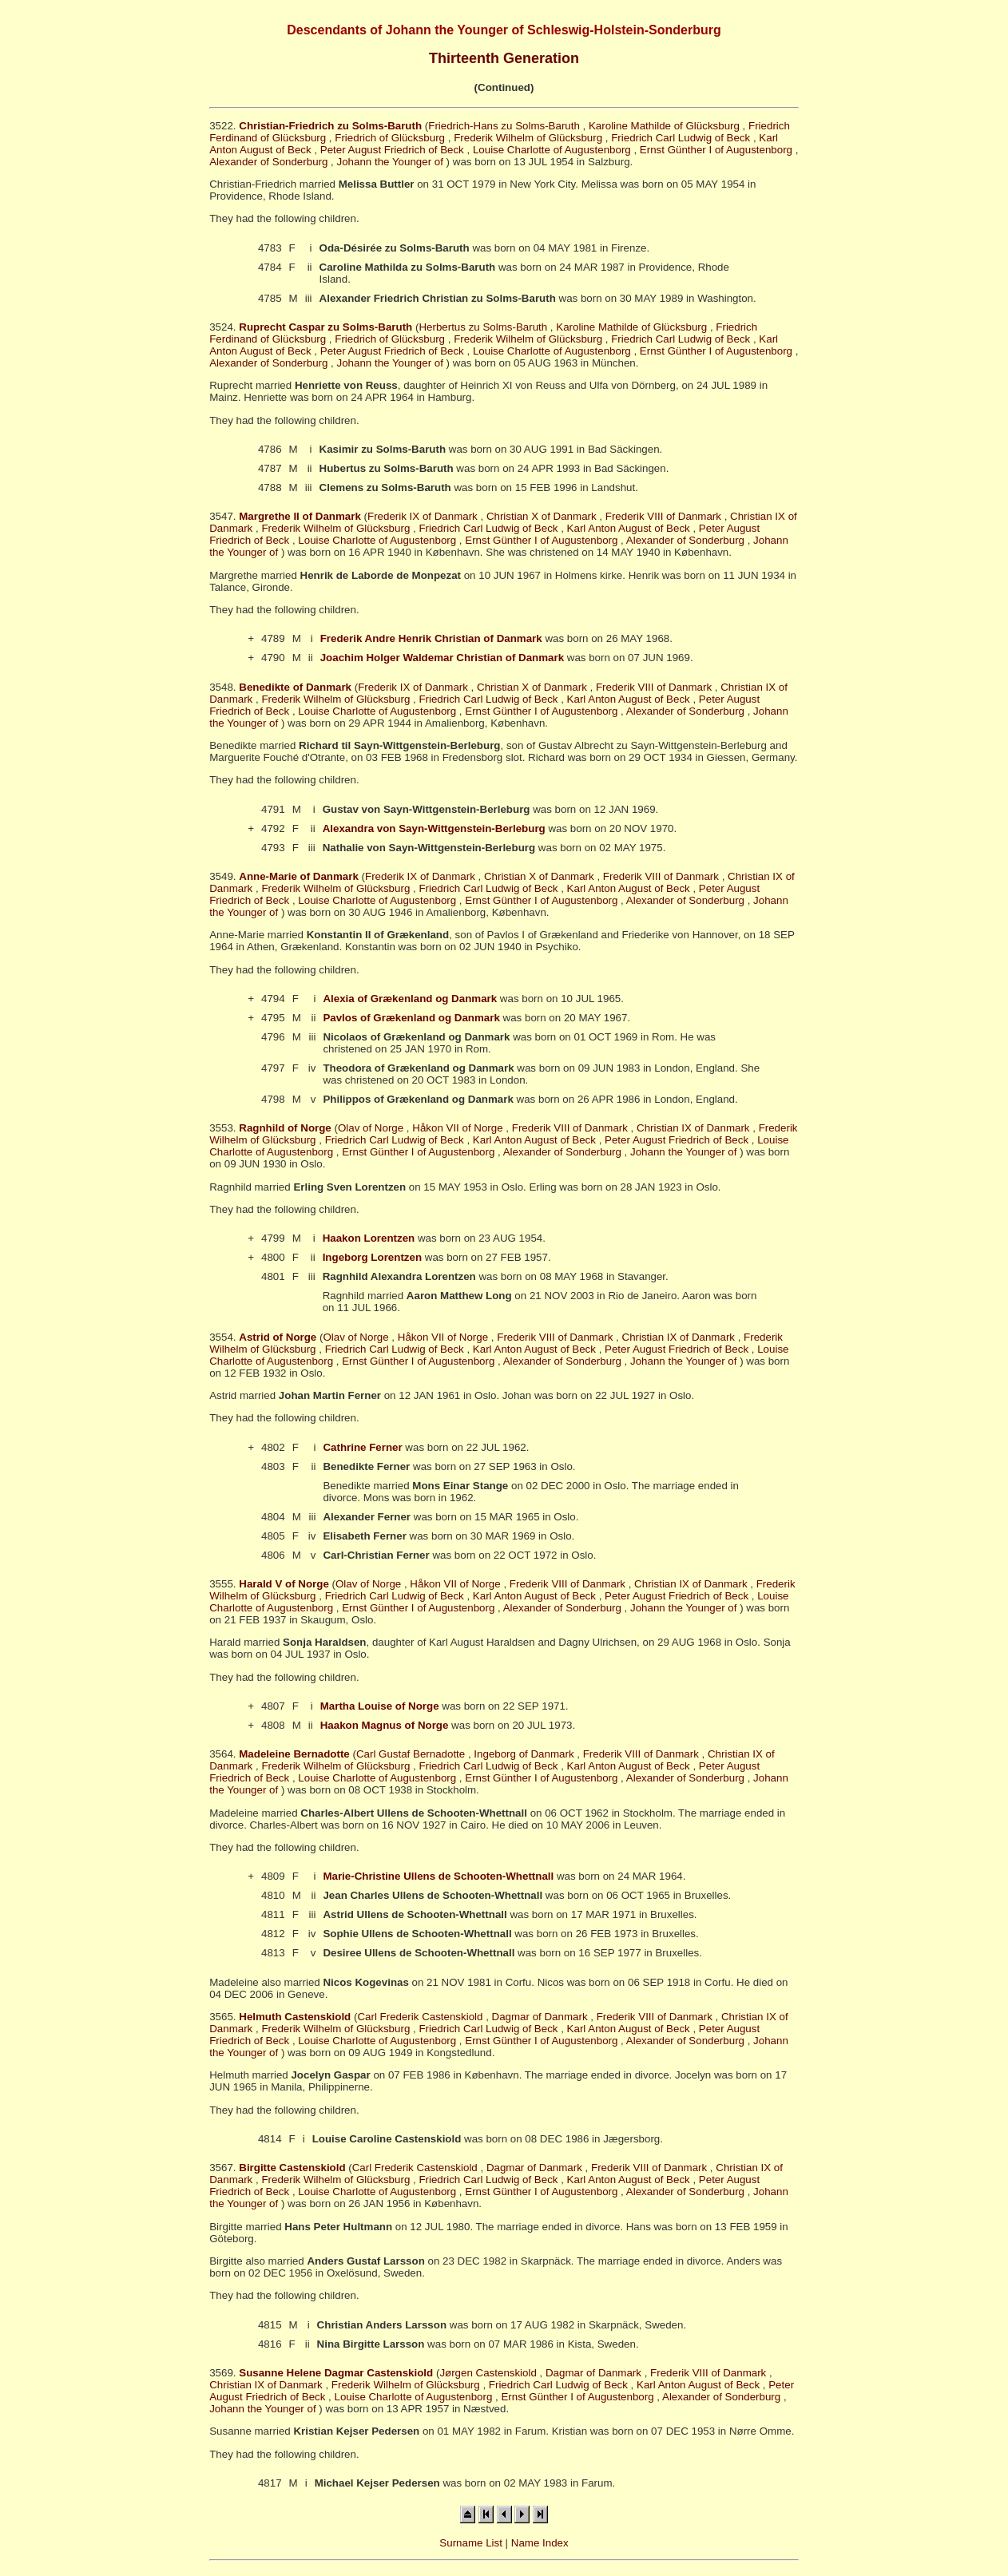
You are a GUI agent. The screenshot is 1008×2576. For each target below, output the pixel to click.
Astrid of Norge (277, 1337)
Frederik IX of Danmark (422, 516)
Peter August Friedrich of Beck (392, 150)
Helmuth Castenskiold (295, 2017)
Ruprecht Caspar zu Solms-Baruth (325, 327)
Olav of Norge (370, 1128)
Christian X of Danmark (541, 516)
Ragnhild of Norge (285, 1128)
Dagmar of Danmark (540, 2017)
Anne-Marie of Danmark (299, 876)
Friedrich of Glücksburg (390, 138)
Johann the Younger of (390, 162)
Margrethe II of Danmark (300, 516)
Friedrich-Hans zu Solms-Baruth (504, 126)
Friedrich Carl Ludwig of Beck (680, 138)
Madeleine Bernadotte (294, 1754)
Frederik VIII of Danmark (663, 516)
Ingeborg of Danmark (523, 1754)
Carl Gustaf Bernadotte (410, 1754)
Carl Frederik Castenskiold (419, 2017)
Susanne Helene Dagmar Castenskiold (336, 2373)
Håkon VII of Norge (457, 1128)
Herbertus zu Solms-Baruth (483, 327)
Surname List (470, 2543)
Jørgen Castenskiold (488, 2373)
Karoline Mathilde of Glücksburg (664, 126)
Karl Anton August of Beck (628, 528)
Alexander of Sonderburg (268, 162)
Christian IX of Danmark (693, 1128)
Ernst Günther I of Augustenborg (716, 150)
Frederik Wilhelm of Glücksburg (528, 138)
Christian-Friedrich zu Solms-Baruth (330, 126)
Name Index (540, 2543)
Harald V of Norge (284, 1584)
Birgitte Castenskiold (292, 2168)
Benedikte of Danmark (295, 687)
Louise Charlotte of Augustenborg (552, 150)
